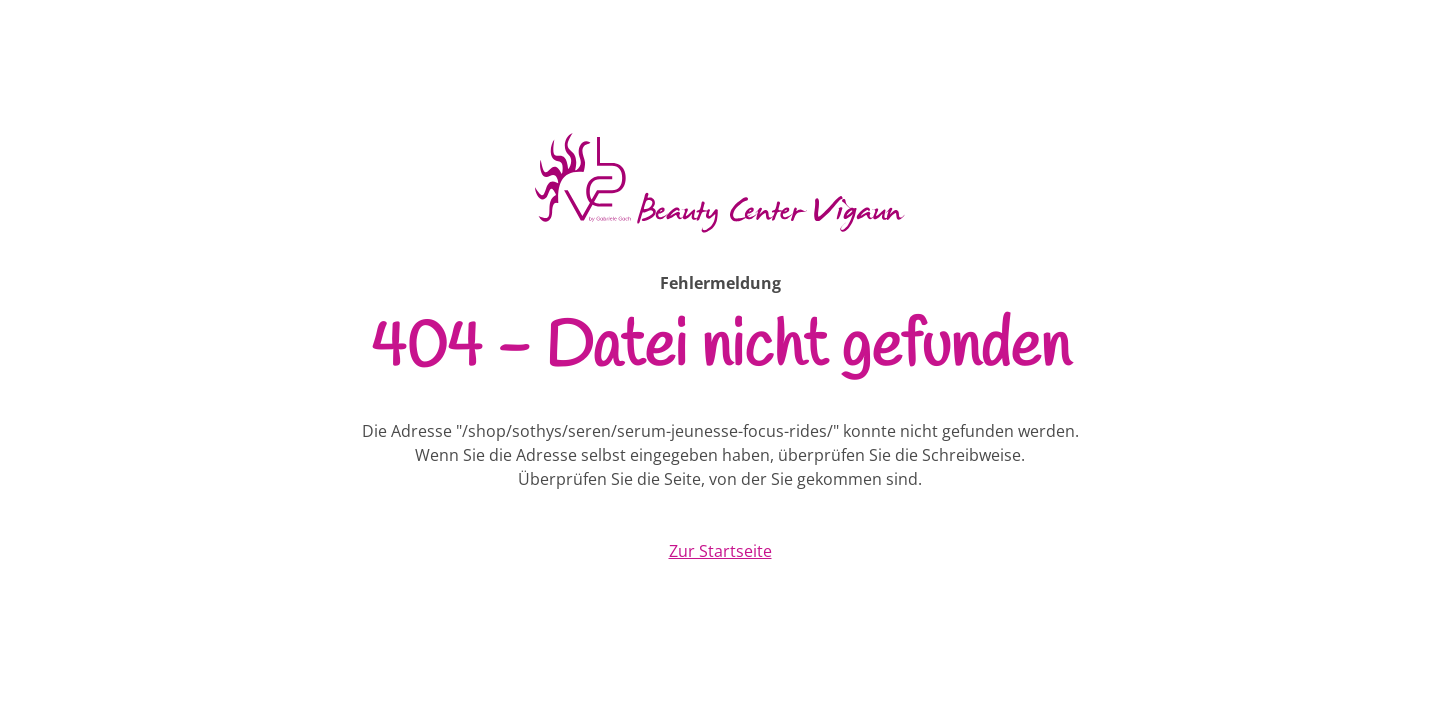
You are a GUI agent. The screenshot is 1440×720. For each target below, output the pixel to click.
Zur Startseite (720, 551)
